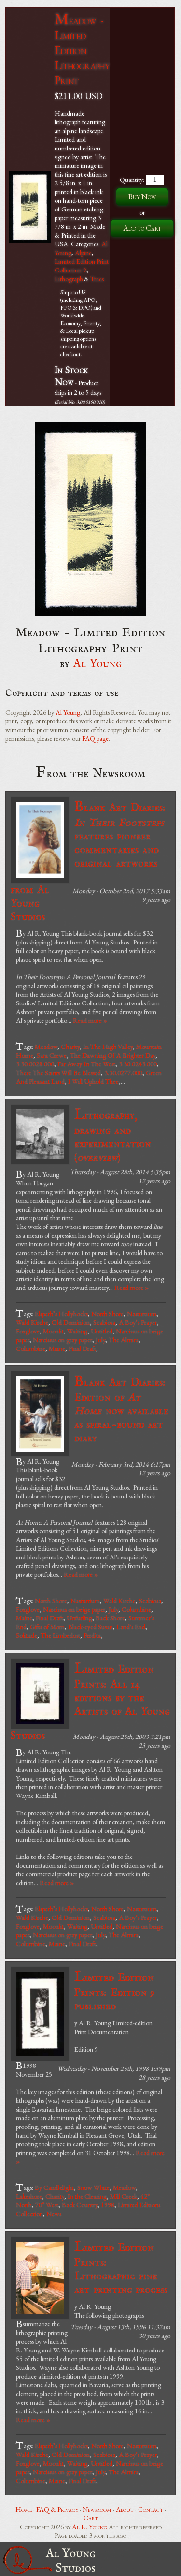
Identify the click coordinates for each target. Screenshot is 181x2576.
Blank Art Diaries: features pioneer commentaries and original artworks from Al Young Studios (88, 861)
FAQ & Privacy (57, 2509)
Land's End (130, 1626)
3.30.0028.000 (35, 1064)
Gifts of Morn (47, 1626)
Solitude (26, 1635)
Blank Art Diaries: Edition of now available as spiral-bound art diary (121, 1409)
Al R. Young (89, 2526)
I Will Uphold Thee (93, 1081)
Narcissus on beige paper (74, 1609)
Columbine (30, 1348)
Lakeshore (29, 2196)
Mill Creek (123, 2196)
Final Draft (82, 1348)
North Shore (107, 1313)
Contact (150, 2509)
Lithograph (69, 278)
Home (23, 2509)
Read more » (90, 1020)
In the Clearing (87, 2196)
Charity (70, 1046)
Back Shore (110, 1618)
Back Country (79, 2205)
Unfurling (79, 1618)
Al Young (97, 664)
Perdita (92, 1635)
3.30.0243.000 (138, 1064)
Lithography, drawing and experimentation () (112, 1135)
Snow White (93, 2187)
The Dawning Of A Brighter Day (112, 1055)
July (100, 1339)
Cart (91, 2518)
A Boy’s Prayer (138, 1322)
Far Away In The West (86, 1064)
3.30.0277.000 (123, 1072)
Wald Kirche (32, 1322)
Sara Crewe (52, 1055)
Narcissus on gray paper (62, 1339)
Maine (57, 1348)
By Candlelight (54, 2187)
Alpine (83, 252)
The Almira (124, 1339)
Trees (97, 278)
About (125, 2509)
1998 (107, 2205)
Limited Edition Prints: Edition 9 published (114, 1990)
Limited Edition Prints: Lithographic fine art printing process (120, 2267)
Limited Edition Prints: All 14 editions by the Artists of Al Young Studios (90, 1701)
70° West (46, 2205)
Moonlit (53, 1331)
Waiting (77, 1331)
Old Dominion (71, 1322)
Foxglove (28, 1331)
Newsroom (97, 2509)
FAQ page (95, 738)
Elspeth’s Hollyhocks (61, 1313)
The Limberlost (60, 1635)
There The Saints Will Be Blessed (58, 1072)
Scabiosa (104, 1322)
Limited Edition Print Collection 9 (82, 265)
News (53, 2213)
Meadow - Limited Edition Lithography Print (82, 50)
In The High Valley (108, 1046)
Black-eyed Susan (90, 1626)
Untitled (101, 1331)
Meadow (46, 1046)
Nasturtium (141, 1313)
